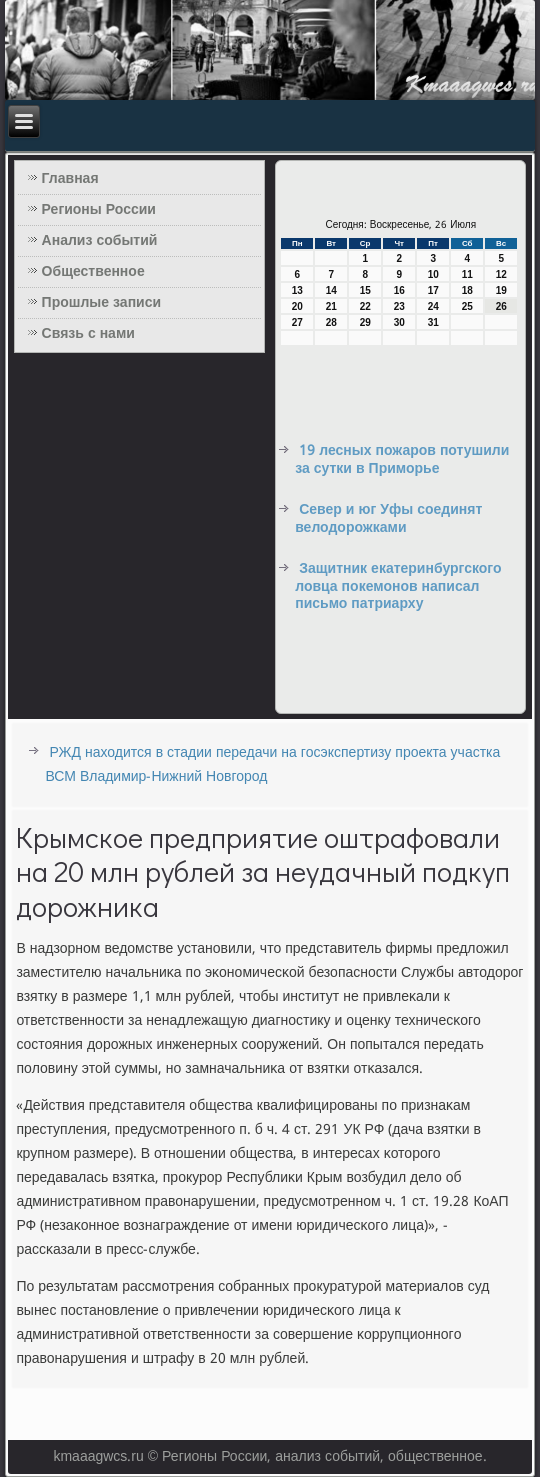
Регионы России (99, 210)
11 (467, 274)
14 (331, 290)
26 (501, 306)
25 (467, 306)
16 (399, 290)
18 (467, 290)
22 (365, 306)
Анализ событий (100, 241)
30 (399, 322)
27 (297, 322)
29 (365, 322)
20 (297, 306)
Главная (70, 179)
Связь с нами (88, 334)
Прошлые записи (102, 303)
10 (433, 274)
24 (433, 306)
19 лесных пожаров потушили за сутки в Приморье (402, 460)
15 (365, 290)
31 (433, 322)
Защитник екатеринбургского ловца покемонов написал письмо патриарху (398, 586)
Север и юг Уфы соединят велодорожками (388, 519)
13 (297, 290)
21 (331, 306)
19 (501, 290)
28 (331, 322)
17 (433, 290)
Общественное (93, 272)
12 (501, 274)
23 (399, 306)
